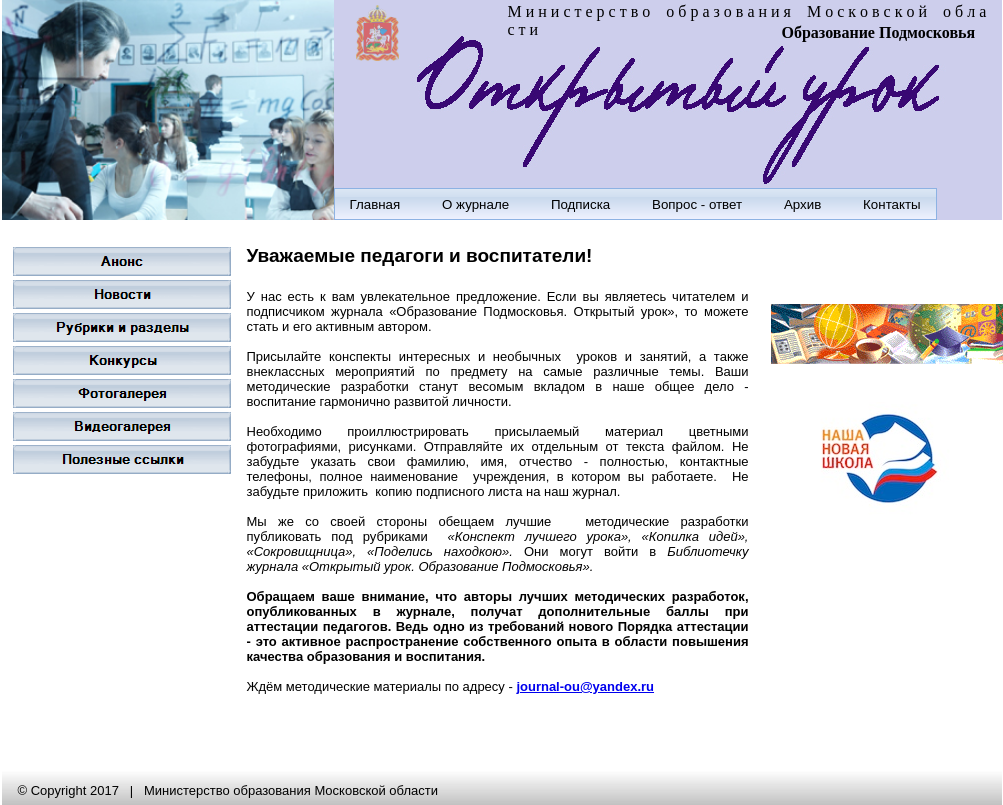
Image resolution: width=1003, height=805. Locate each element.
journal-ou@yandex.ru (585, 686)
